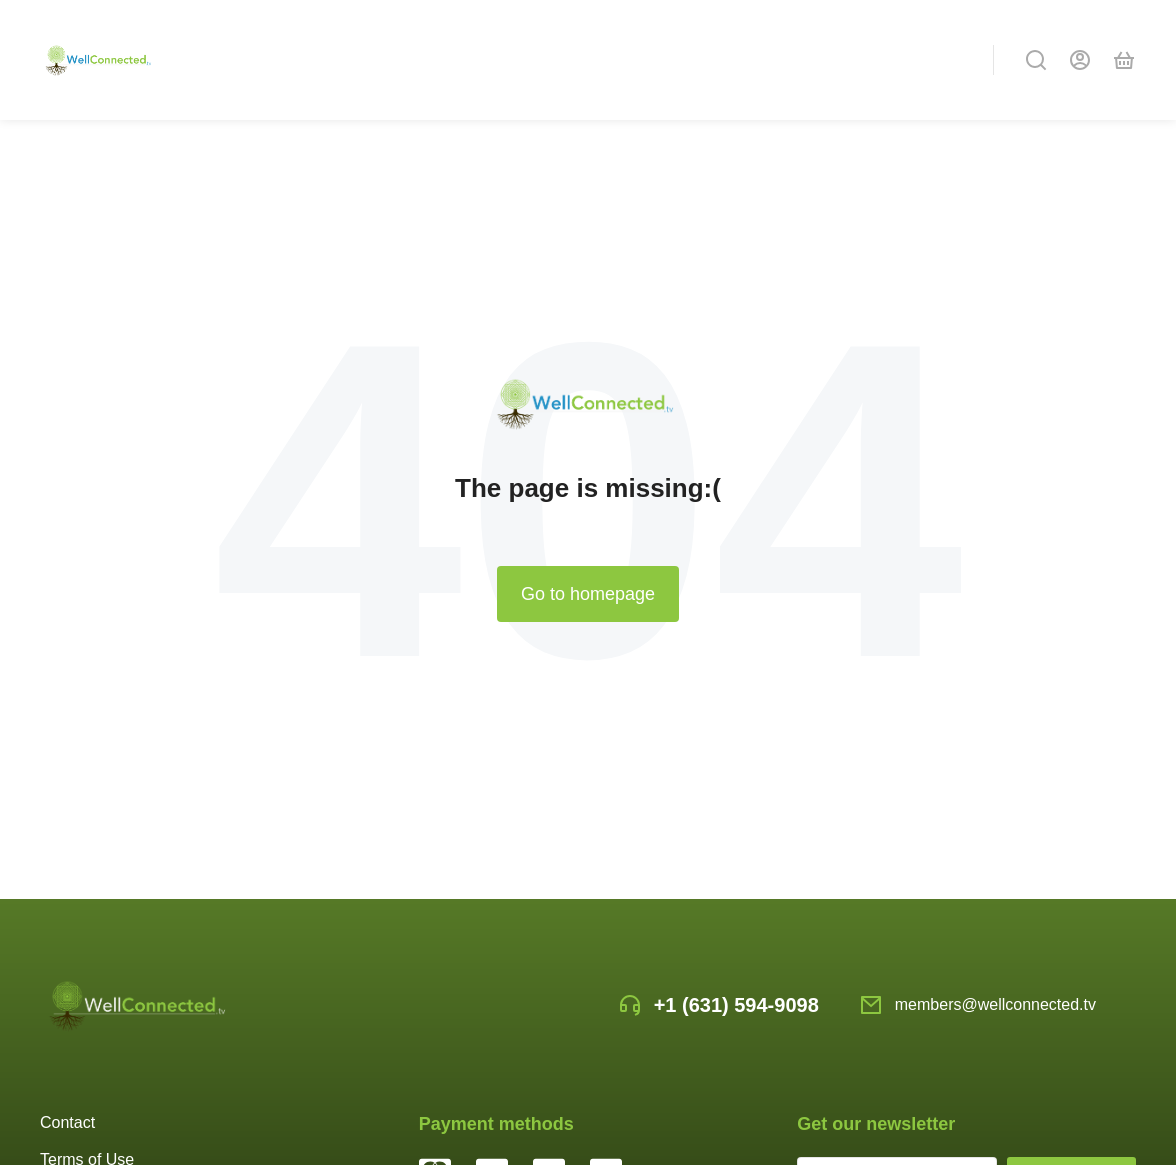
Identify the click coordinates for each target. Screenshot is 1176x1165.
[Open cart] (1124, 60)
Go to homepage (588, 594)
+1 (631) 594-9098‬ (736, 1005)
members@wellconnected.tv (995, 1004)
